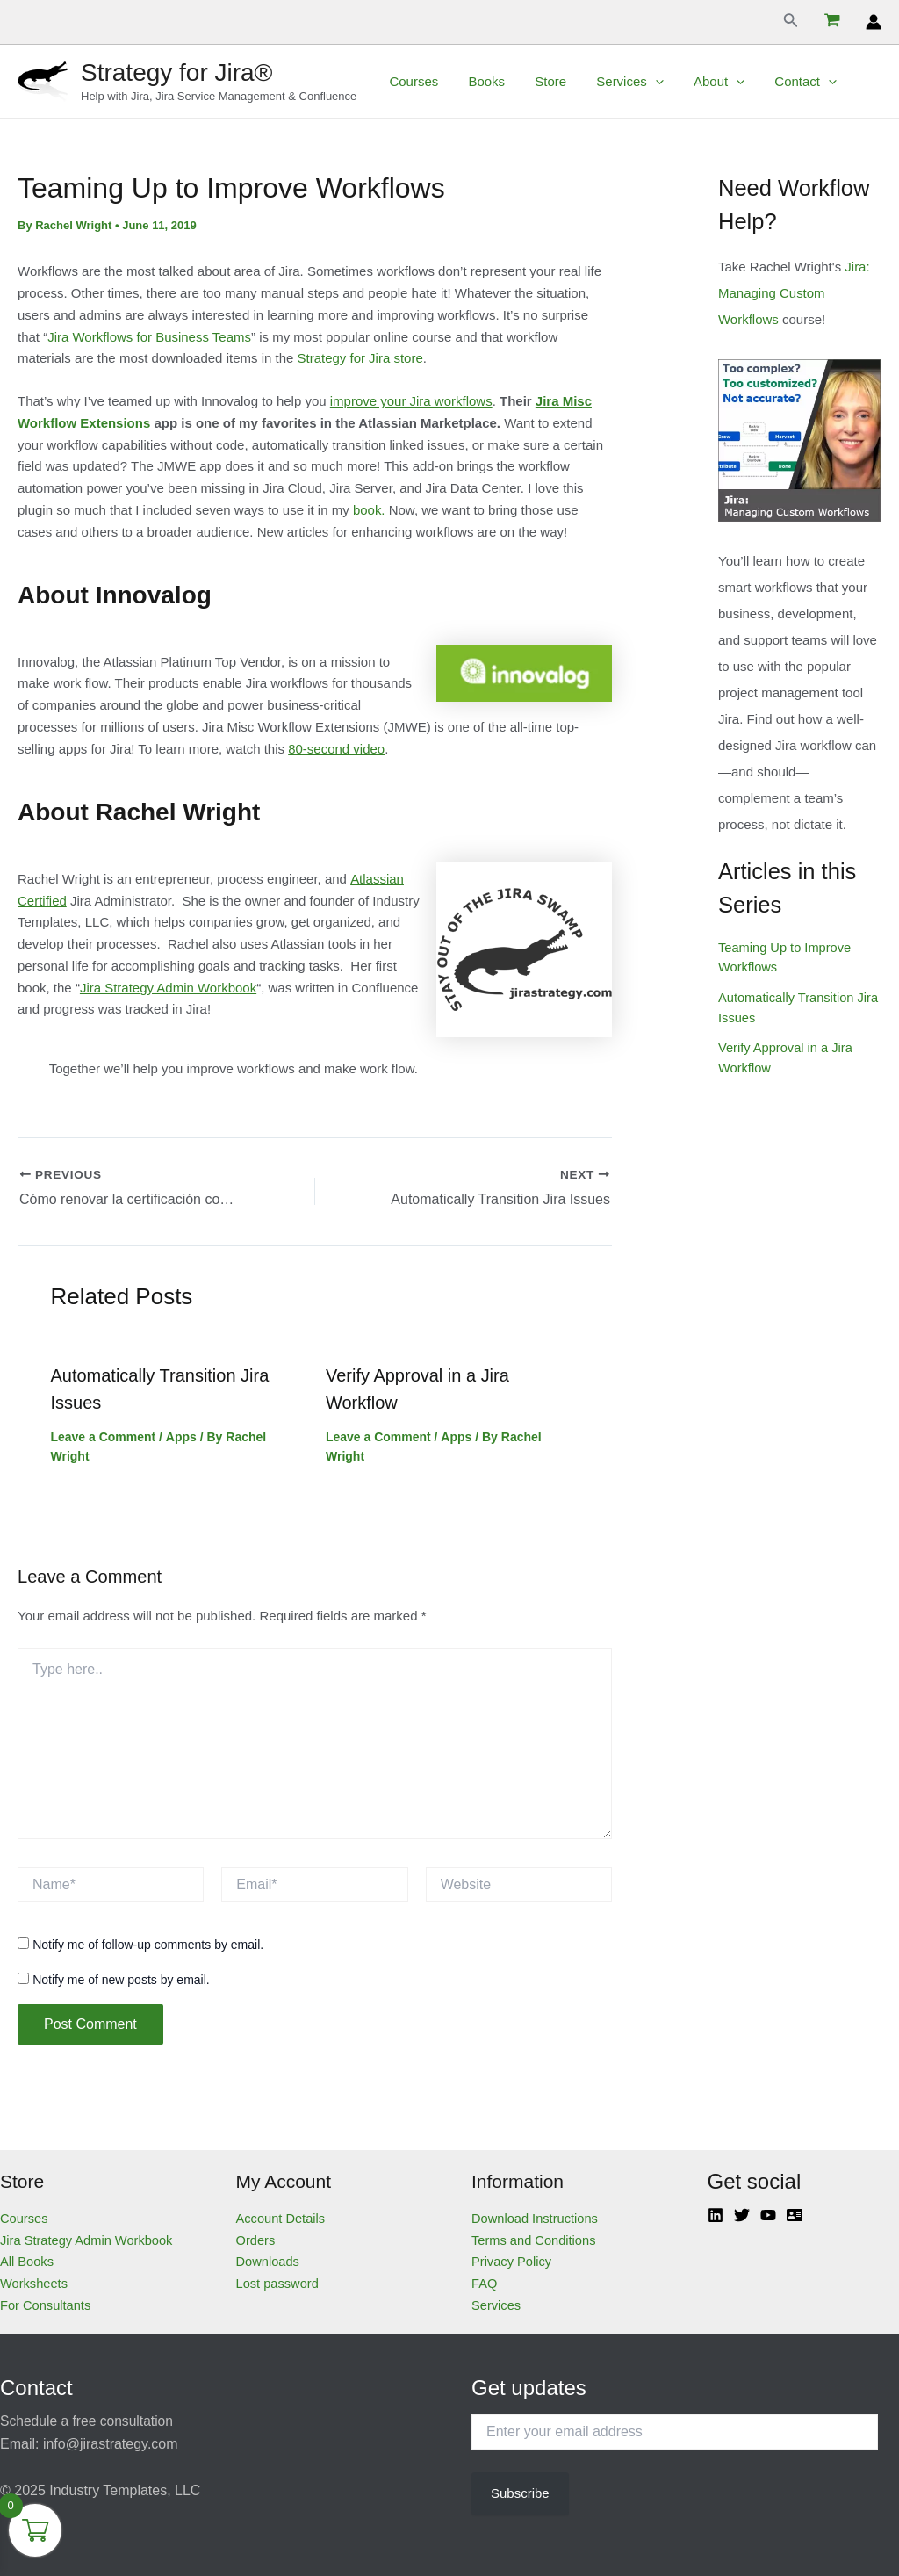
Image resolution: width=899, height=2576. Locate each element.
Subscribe (520, 2491)
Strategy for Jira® (176, 72)
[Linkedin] (715, 2213)
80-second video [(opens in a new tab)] (336, 748)
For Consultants (46, 2303)
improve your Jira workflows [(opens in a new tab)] (411, 400)
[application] (642, 82)
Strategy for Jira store (360, 357)
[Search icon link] (791, 22)
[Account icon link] (873, 22)
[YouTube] (768, 2213)
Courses (411, 81)
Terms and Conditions (535, 2238)
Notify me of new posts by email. (121, 1978)
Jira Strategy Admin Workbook (168, 987)
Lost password (278, 2281)
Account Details (281, 2216)
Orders (256, 2238)
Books (481, 81)
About (702, 82)
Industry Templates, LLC (124, 2488)
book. (369, 509)
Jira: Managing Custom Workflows (794, 293)
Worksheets (34, 2281)
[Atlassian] (794, 2213)
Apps (180, 1435)
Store (541, 81)
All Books (27, 2260)
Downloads (268, 2260)
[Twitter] (742, 2213)
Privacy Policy (512, 2260)
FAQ (484, 2281)
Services (617, 82)
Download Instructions (536, 2216)
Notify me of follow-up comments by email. (147, 1943)
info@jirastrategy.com (110, 2442)
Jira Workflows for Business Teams (149, 336)
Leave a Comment (103, 1435)
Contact (785, 82)
